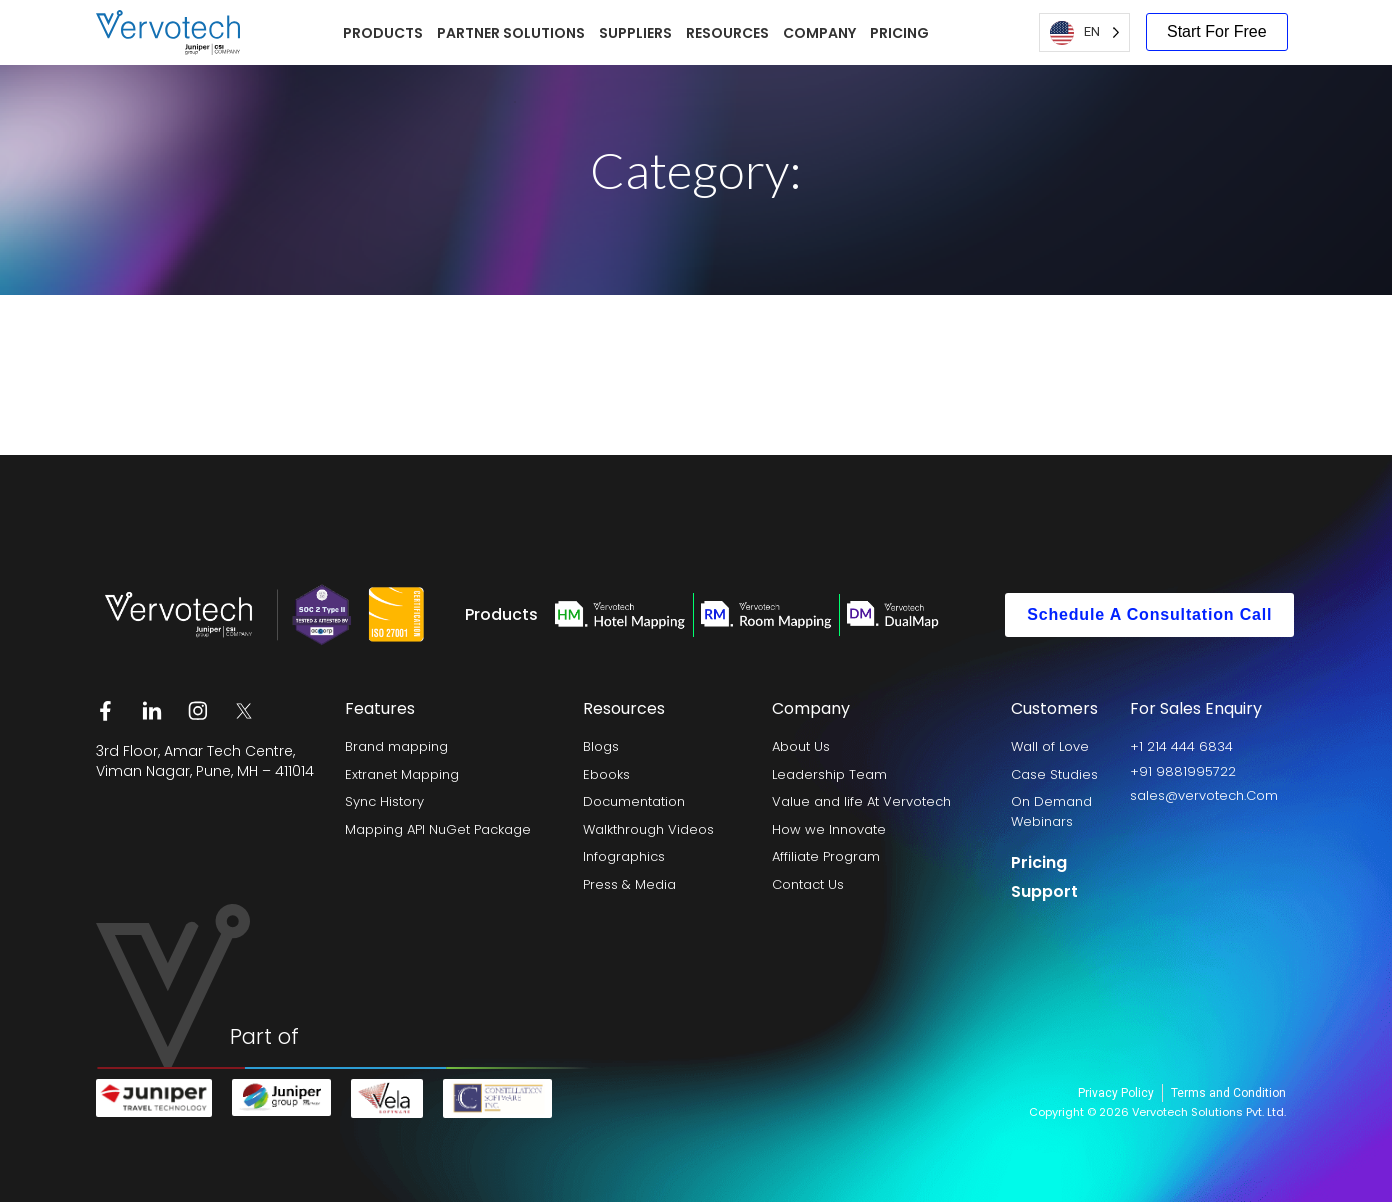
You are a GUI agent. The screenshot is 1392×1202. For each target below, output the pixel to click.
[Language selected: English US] (1084, 32)
